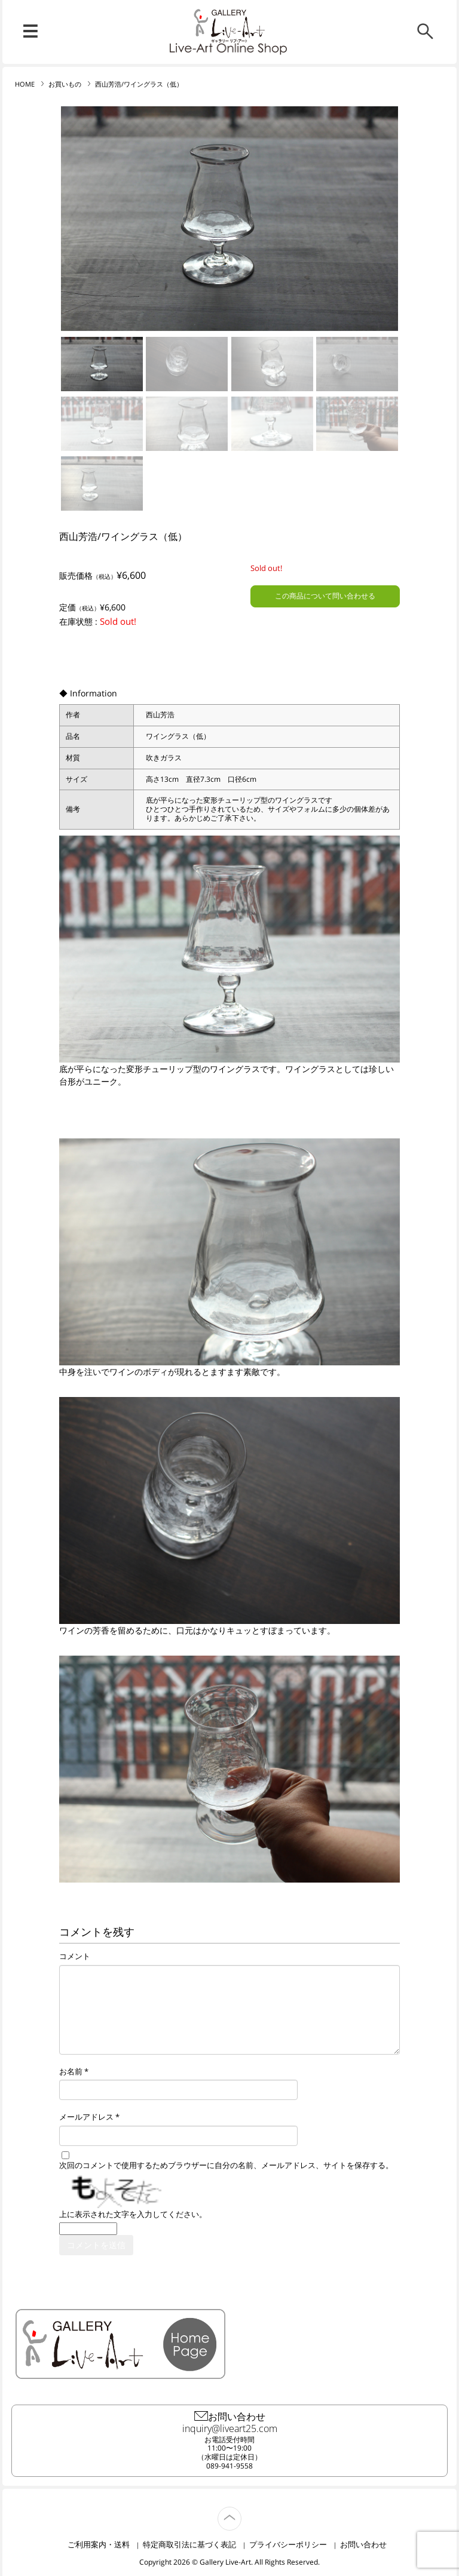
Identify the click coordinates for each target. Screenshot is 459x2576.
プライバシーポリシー (288, 2544)
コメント (74, 1956)
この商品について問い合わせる (325, 596)
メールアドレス (86, 2117)
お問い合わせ (363, 2544)
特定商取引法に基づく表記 (189, 2544)
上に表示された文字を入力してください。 (133, 2214)
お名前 (70, 2072)
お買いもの (64, 84)
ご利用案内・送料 (99, 2544)
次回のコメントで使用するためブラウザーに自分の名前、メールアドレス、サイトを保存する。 (226, 2165)
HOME (25, 84)
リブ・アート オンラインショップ (229, 26)
